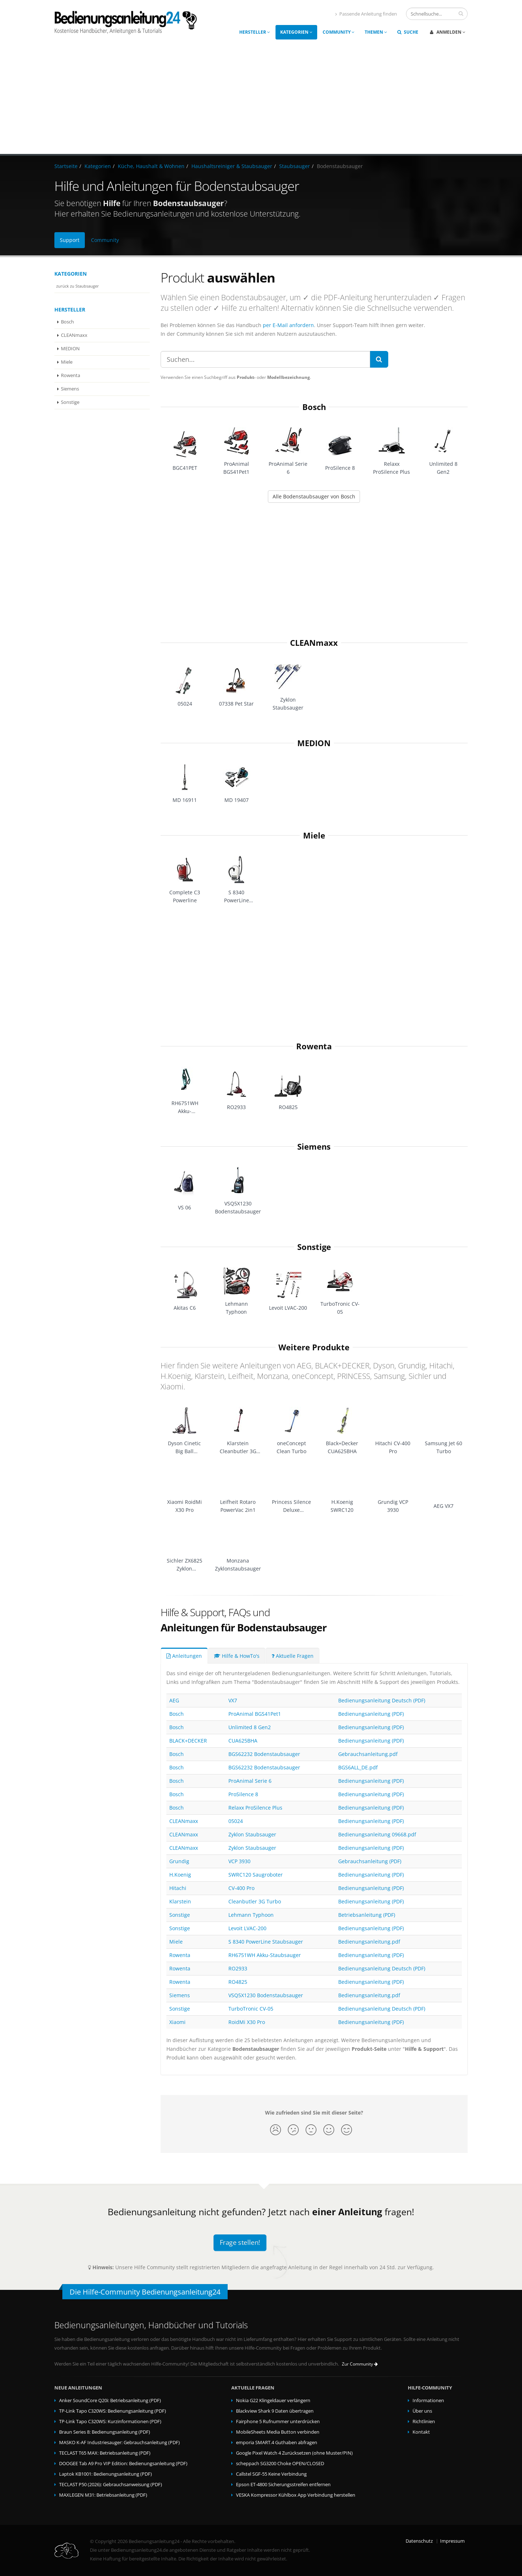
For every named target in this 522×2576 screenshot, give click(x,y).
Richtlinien (424, 2421)
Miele (66, 362)
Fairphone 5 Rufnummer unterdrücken (278, 2421)
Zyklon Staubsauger (252, 1834)
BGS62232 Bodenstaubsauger (264, 1754)
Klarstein (180, 1901)
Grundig (179, 1861)
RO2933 (237, 1968)
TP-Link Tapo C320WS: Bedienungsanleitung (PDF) (112, 2411)
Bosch (67, 322)
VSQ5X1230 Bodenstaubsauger (265, 1995)
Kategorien (296, 32)
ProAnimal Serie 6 (250, 1780)
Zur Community (360, 2364)
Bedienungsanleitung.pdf (369, 1941)
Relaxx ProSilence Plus (255, 1807)
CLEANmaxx (74, 335)
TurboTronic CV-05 (250, 2008)
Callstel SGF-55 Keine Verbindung (271, 2474)
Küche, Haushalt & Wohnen (151, 166)
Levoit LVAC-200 (247, 1928)
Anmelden (447, 32)
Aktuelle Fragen (293, 1655)
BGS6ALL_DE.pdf (358, 1767)
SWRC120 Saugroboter (255, 1874)
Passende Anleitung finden (366, 14)
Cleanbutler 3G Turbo (254, 1901)
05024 (235, 1821)
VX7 (232, 1700)
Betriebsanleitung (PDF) (366, 1914)
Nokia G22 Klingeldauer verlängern (273, 2400)
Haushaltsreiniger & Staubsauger (231, 166)
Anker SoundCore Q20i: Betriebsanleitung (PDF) (110, 2400)
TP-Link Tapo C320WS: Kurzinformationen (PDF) (110, 2421)
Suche (407, 32)
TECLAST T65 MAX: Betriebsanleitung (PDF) (104, 2453)
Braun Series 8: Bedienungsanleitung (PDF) (104, 2432)
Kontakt (421, 2432)
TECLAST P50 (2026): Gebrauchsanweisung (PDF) (110, 2484)
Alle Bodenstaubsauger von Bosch (314, 496)
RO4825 (237, 1981)
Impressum (452, 2541)
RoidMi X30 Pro (246, 2022)
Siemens (70, 389)
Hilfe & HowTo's (237, 1655)
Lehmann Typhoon (251, 1914)
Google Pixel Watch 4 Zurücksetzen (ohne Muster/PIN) (294, 2453)
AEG (174, 1700)
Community (339, 32)
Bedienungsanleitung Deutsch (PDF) (381, 1700)
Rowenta (70, 375)
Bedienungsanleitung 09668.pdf (377, 1834)
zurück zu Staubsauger (77, 286)
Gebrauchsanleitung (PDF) (369, 1861)
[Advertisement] (261, 99)
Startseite (66, 166)
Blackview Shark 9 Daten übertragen (275, 2411)
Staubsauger (294, 166)
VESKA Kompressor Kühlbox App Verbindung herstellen (295, 2495)
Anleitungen (184, 1655)
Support (69, 240)
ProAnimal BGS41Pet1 (254, 1713)
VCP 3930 (239, 1861)
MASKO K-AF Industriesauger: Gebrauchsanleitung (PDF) (119, 2442)
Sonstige (70, 402)
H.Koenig (180, 1874)
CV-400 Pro (241, 1888)
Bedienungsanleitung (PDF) (371, 1713)
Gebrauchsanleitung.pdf (368, 1754)
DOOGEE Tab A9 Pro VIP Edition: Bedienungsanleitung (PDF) (123, 2463)
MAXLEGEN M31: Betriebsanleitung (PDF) (103, 2495)
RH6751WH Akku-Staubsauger (264, 1955)
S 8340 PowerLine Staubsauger (265, 1941)
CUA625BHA (242, 1740)
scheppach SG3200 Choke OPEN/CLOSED (280, 2463)
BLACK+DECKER (188, 1740)
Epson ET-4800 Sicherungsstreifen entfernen (283, 2484)
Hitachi (177, 1888)
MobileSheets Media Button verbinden (277, 2432)
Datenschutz (419, 2541)
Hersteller (254, 32)
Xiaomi (177, 2022)
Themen (376, 32)
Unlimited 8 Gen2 (249, 1727)
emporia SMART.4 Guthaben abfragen (276, 2442)
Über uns (422, 2411)
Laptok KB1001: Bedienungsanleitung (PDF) (105, 2474)
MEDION (70, 349)
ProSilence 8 (243, 1794)
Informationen (428, 2400)
